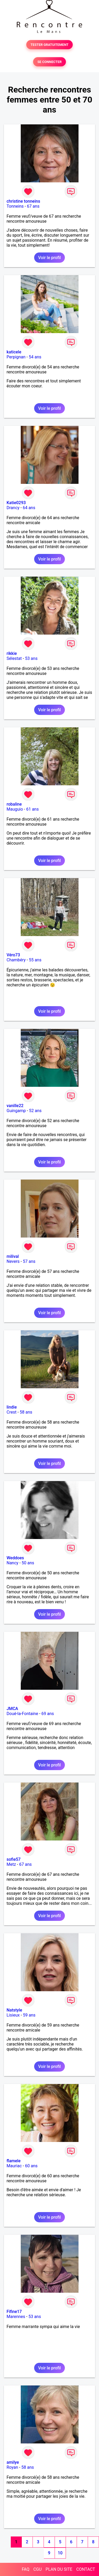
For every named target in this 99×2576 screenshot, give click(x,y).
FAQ (25, 2569)
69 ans (47, 1713)
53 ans (31, 658)
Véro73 (13, 954)
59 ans (29, 2015)
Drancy (13, 507)
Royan (12, 2467)
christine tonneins (23, 201)
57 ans (29, 1261)
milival (13, 1256)
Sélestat (14, 658)
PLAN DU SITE (59, 2569)
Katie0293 (16, 502)
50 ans (28, 1562)
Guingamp (16, 1110)
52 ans (35, 1110)
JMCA (12, 1708)
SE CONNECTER (49, 62)
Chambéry (16, 959)
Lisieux (13, 2015)
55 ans (35, 959)
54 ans (35, 356)
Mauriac (14, 2165)
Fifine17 (14, 2311)
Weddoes (15, 1557)
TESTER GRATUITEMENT (49, 45)
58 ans (26, 1412)
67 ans (33, 206)
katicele (14, 351)
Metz (11, 1864)
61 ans (32, 809)
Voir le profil (49, 257)
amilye (13, 2462)
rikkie (12, 653)
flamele (13, 2160)
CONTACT (85, 2569)
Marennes (16, 2316)
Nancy (12, 1562)
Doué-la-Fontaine (22, 1713)
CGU (37, 2569)
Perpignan (16, 356)
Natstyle (14, 2010)
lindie (12, 1407)
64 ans (29, 507)
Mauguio (15, 809)
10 (60, 2552)
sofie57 (13, 1859)
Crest (12, 1412)
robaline (14, 804)
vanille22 (15, 1105)
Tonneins (15, 206)
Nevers (13, 1261)
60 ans (31, 2165)
